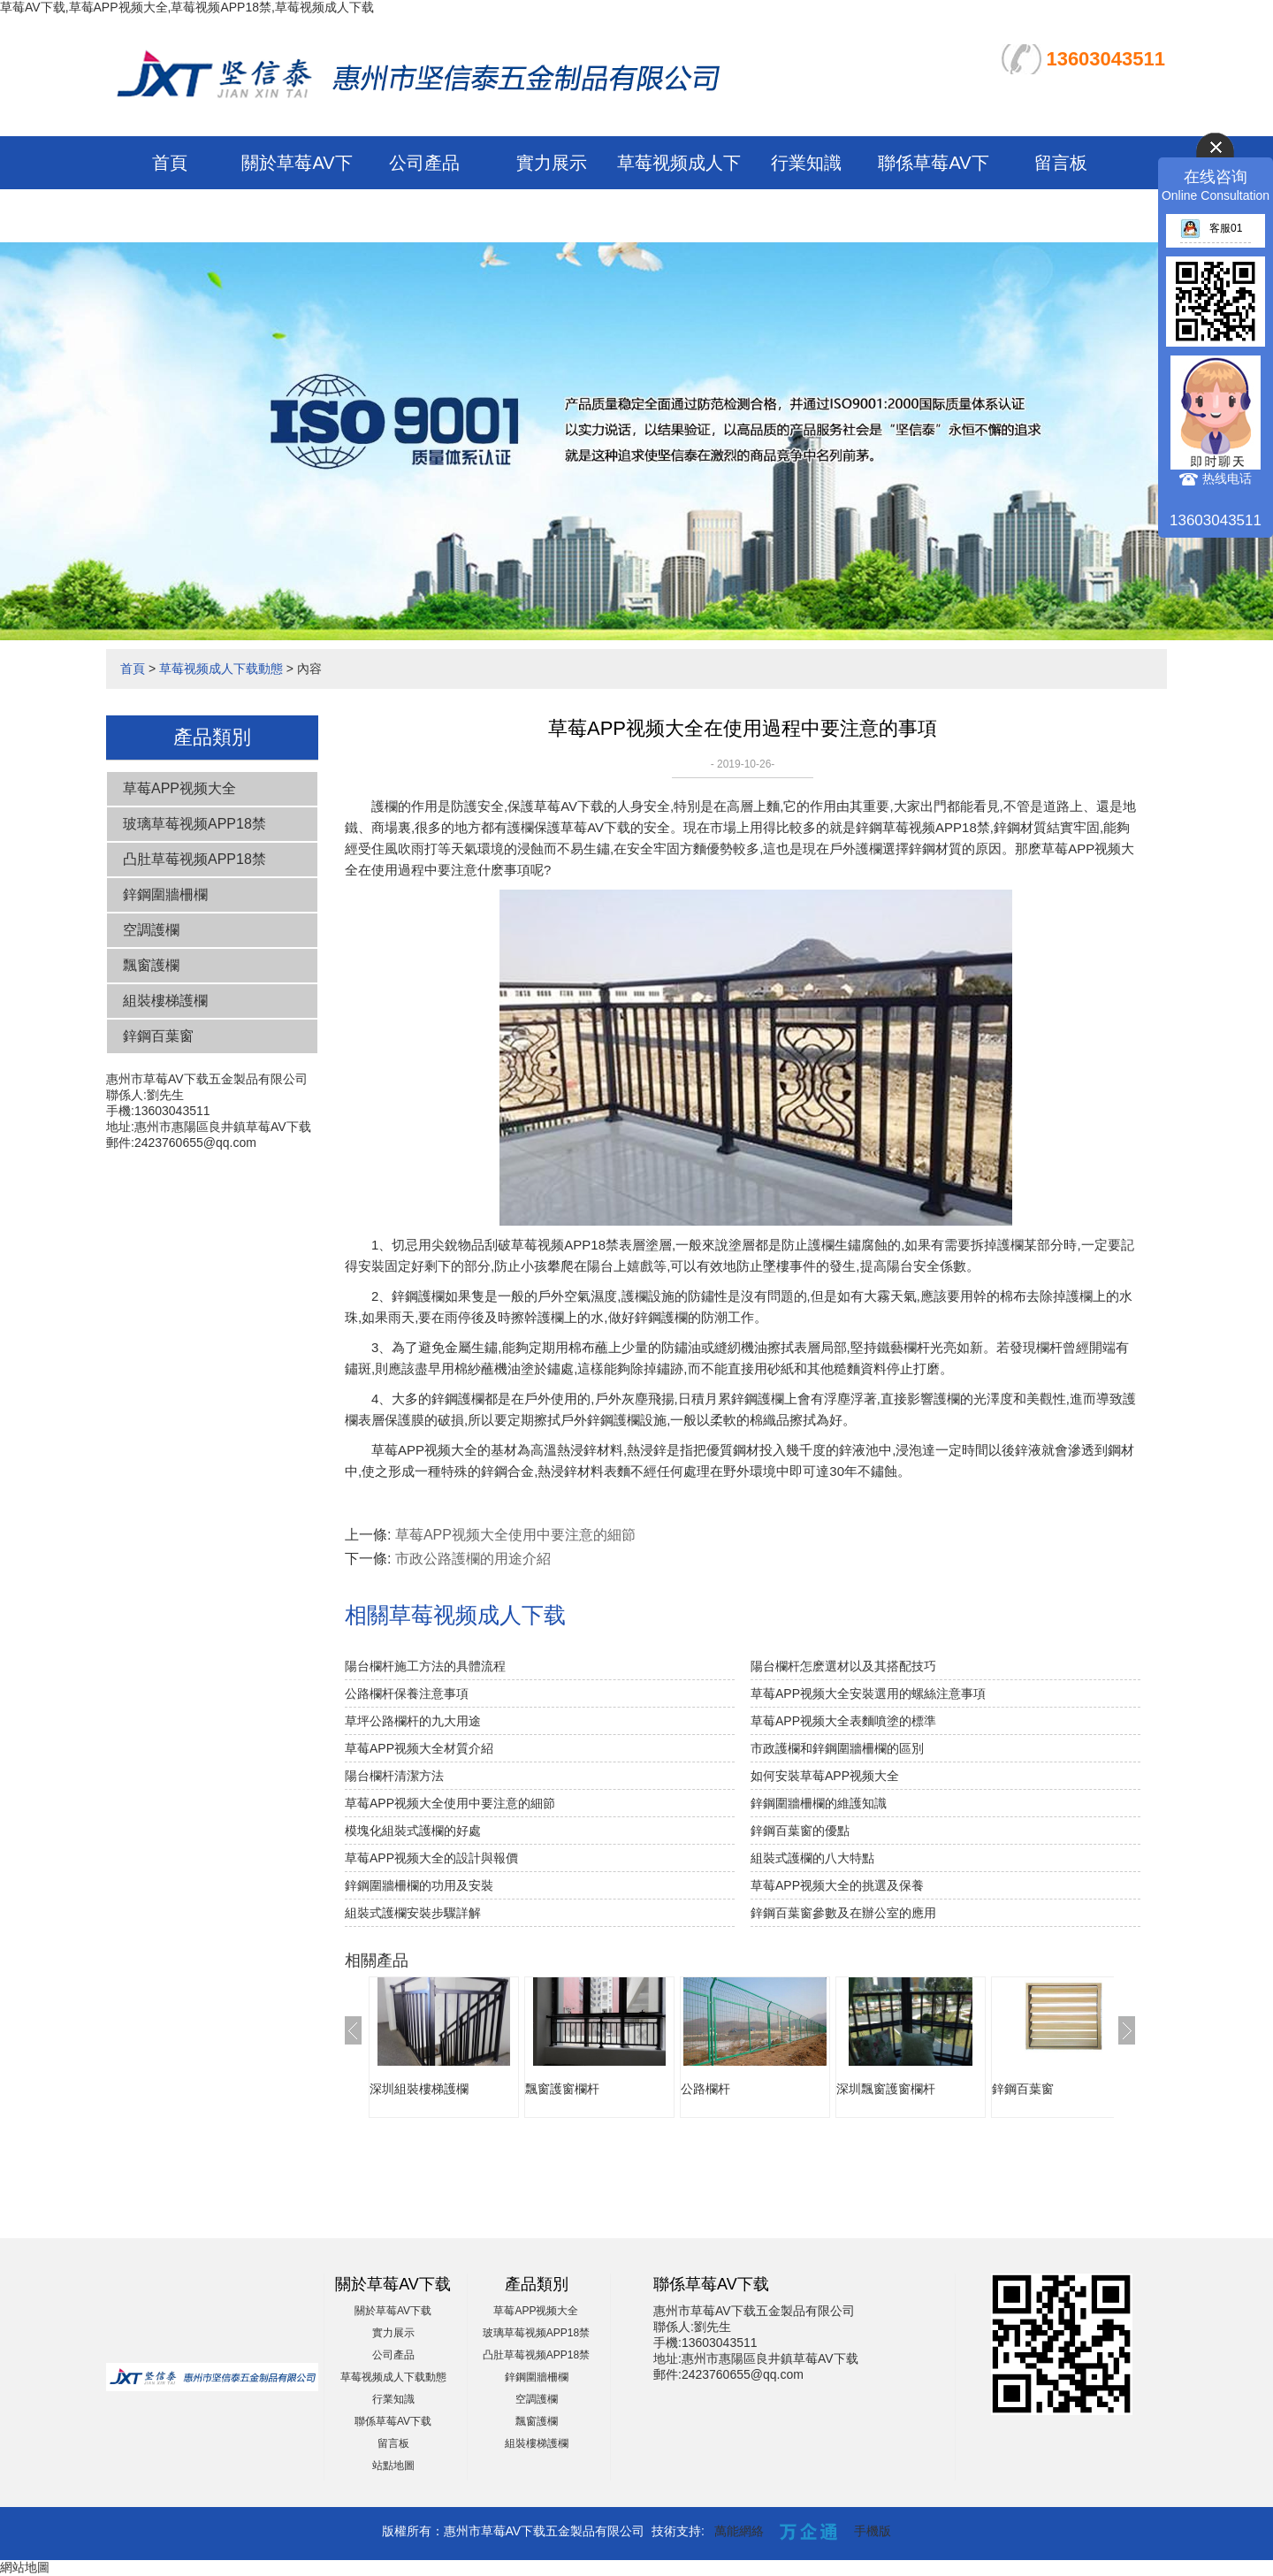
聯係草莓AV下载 (392, 2421)
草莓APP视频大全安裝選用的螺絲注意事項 (868, 1693)
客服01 (1211, 228)
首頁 (169, 162)
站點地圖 (393, 2465)
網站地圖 (25, 2567)
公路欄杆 (705, 2089)
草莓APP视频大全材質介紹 (419, 1748)
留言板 (1060, 162)
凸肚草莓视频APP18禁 (194, 859)
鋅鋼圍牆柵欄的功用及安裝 (419, 1885)
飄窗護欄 (151, 965)
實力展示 (551, 162)
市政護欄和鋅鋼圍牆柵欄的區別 (837, 1748)
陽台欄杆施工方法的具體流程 (425, 1666)
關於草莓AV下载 (392, 2311)
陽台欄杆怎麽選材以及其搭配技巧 (843, 1666)
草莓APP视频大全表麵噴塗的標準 (843, 1721)
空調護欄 (151, 929)
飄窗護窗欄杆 (562, 2089)
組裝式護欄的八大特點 (812, 1858)
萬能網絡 (739, 2531)
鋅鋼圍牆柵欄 (165, 894)
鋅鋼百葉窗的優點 (800, 1830)
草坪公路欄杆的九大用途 (413, 1721)
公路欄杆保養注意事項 (407, 1693)
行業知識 (806, 162)
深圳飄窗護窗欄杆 (885, 2089)
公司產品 (424, 162)
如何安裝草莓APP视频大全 (825, 1776)
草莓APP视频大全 (179, 788)
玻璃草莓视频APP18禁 (194, 823)
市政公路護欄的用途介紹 (473, 1558)
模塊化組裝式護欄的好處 (413, 1830)
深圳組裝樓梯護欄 (419, 2089)
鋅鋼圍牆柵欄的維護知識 (819, 1803)
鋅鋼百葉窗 (158, 1035)
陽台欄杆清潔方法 (394, 1776)
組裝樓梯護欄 (165, 1000)
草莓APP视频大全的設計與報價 (431, 1858)
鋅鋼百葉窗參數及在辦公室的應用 (843, 1913)
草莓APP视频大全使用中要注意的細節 (515, 1534)
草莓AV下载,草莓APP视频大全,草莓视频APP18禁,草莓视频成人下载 (187, 7)
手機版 (872, 2531)
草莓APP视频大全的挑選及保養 (837, 1885)
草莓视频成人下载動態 (221, 668)
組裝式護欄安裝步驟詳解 (413, 1913)
